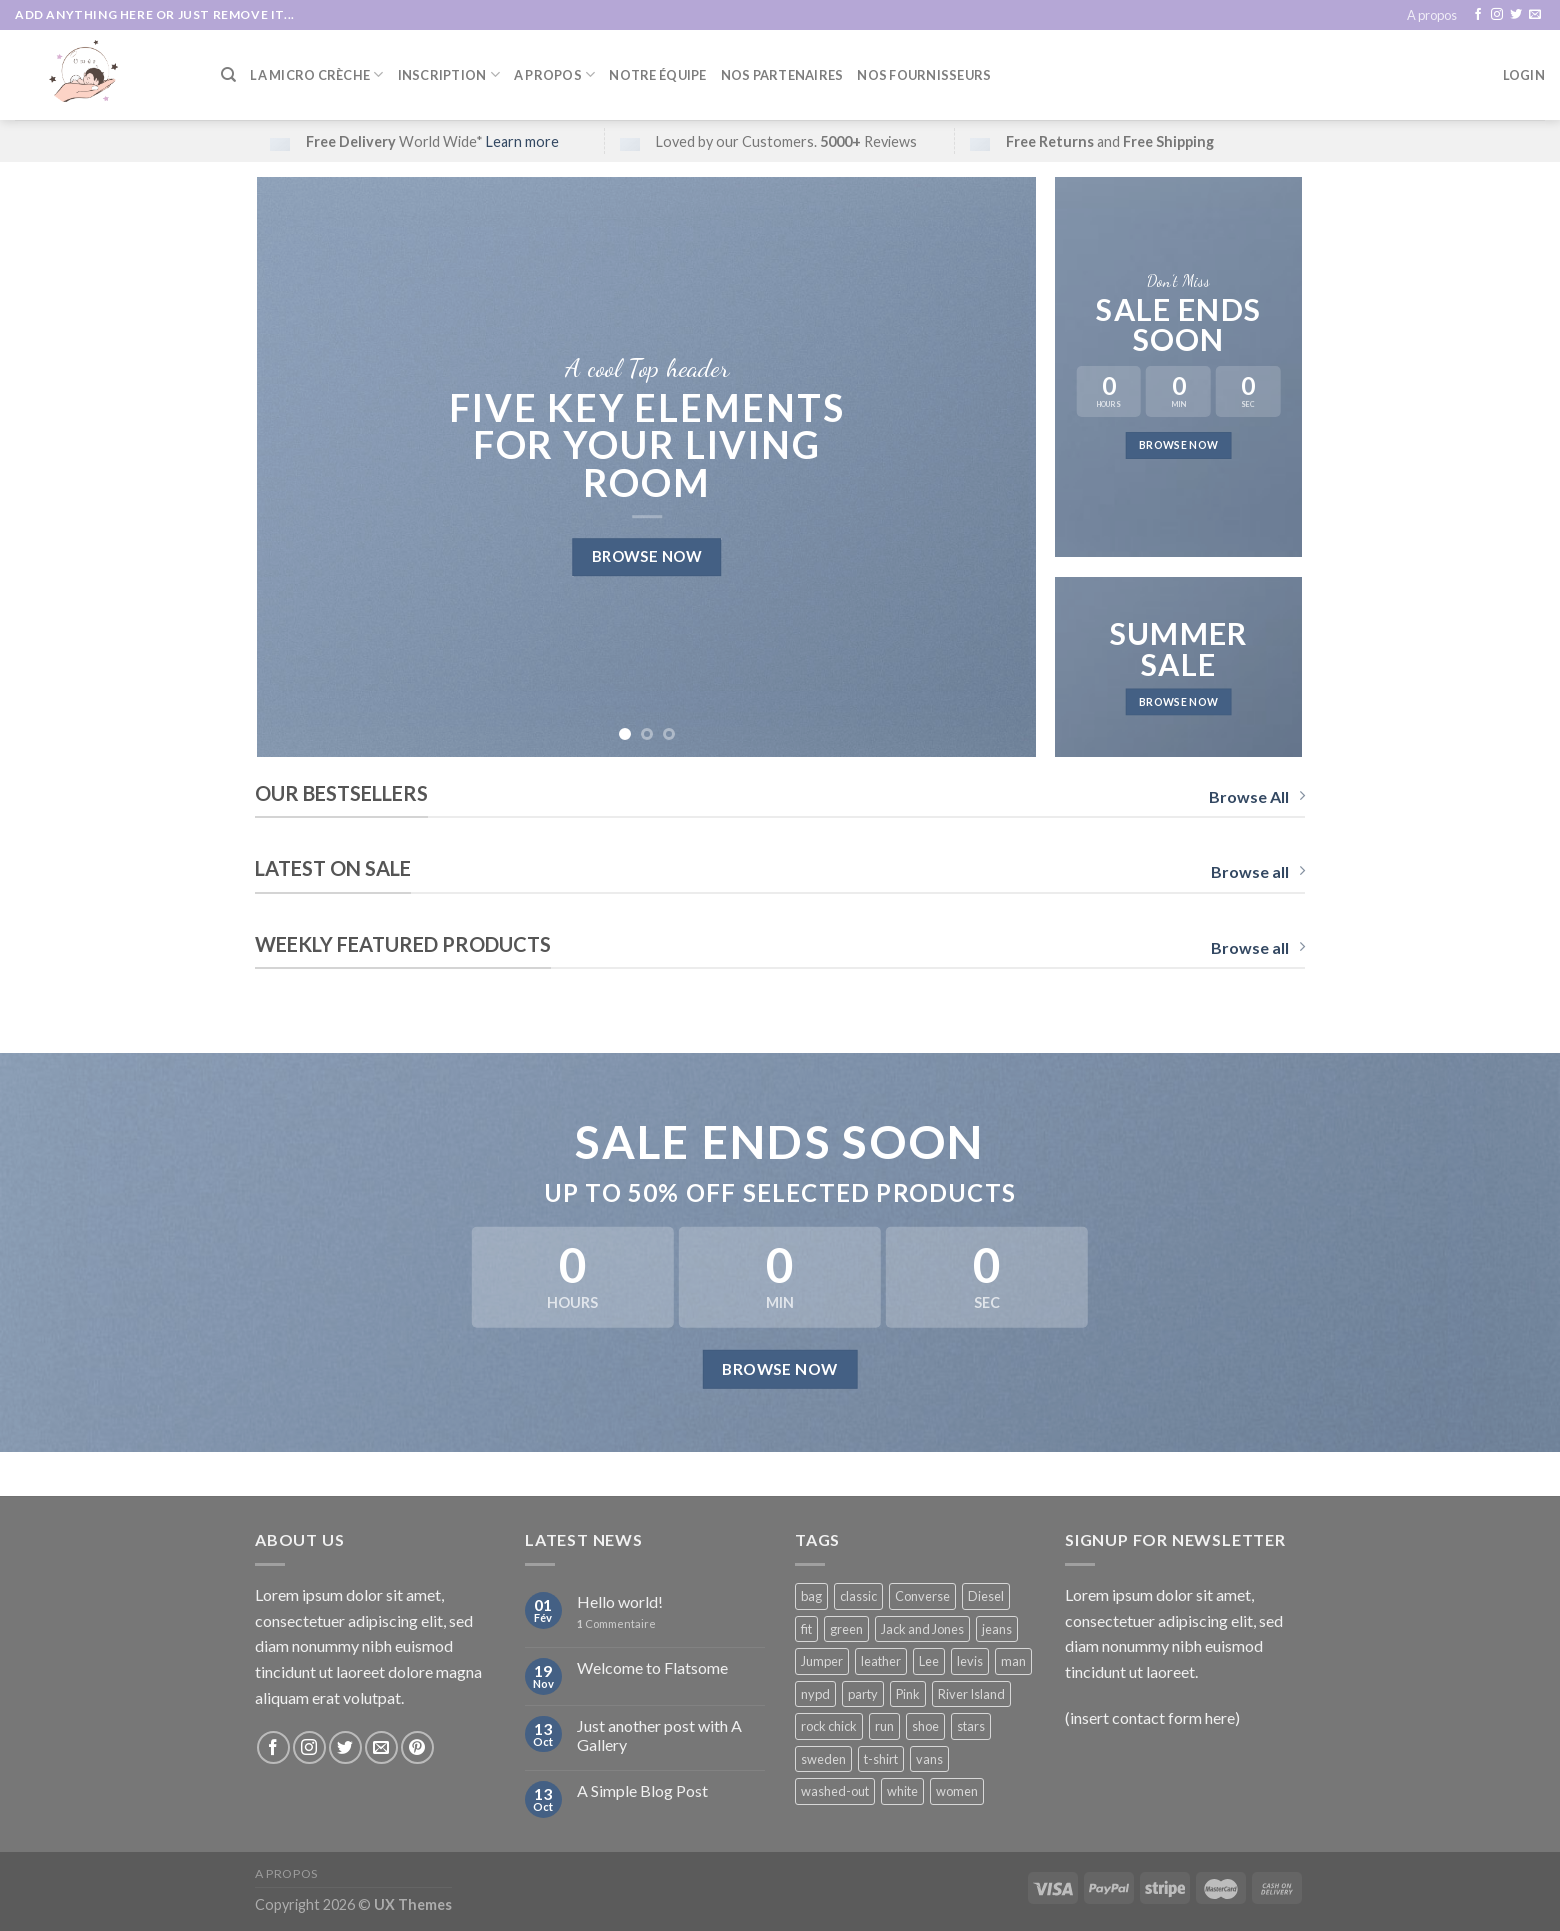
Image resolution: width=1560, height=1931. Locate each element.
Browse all (1258, 871)
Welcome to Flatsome (652, 1667)
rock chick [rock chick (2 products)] (829, 1726)
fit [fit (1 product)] (806, 1629)
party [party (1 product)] (863, 1694)
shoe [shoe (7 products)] (925, 1726)
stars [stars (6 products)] (971, 1726)
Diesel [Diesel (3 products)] (986, 1596)
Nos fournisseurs (924, 75)
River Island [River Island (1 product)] (971, 1694)
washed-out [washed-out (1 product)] (835, 1791)
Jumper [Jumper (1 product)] (822, 1661)
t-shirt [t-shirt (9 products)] (881, 1759)
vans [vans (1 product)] (929, 1759)
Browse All (1257, 796)
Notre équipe (657, 75)
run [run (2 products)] (884, 1726)
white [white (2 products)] (902, 1791)
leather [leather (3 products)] (881, 1661)
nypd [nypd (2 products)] (815, 1694)
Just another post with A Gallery (659, 1735)
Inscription (449, 74)
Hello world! (620, 1601)
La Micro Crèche (316, 74)
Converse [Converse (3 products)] (922, 1596)
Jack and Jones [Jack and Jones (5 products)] (922, 1629)
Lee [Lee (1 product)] (929, 1661)
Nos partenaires (782, 75)
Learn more (522, 141)
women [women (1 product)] (957, 1791)
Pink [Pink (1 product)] (908, 1694)
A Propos (555, 74)
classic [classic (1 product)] (858, 1596)
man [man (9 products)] (1013, 1661)
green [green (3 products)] (846, 1629)
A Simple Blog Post (642, 1790)
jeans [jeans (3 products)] (997, 1629)
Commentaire (616, 1623)
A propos (1432, 15)
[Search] (228, 75)
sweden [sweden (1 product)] (823, 1759)
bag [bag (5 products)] (811, 1596)
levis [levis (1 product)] (970, 1661)
